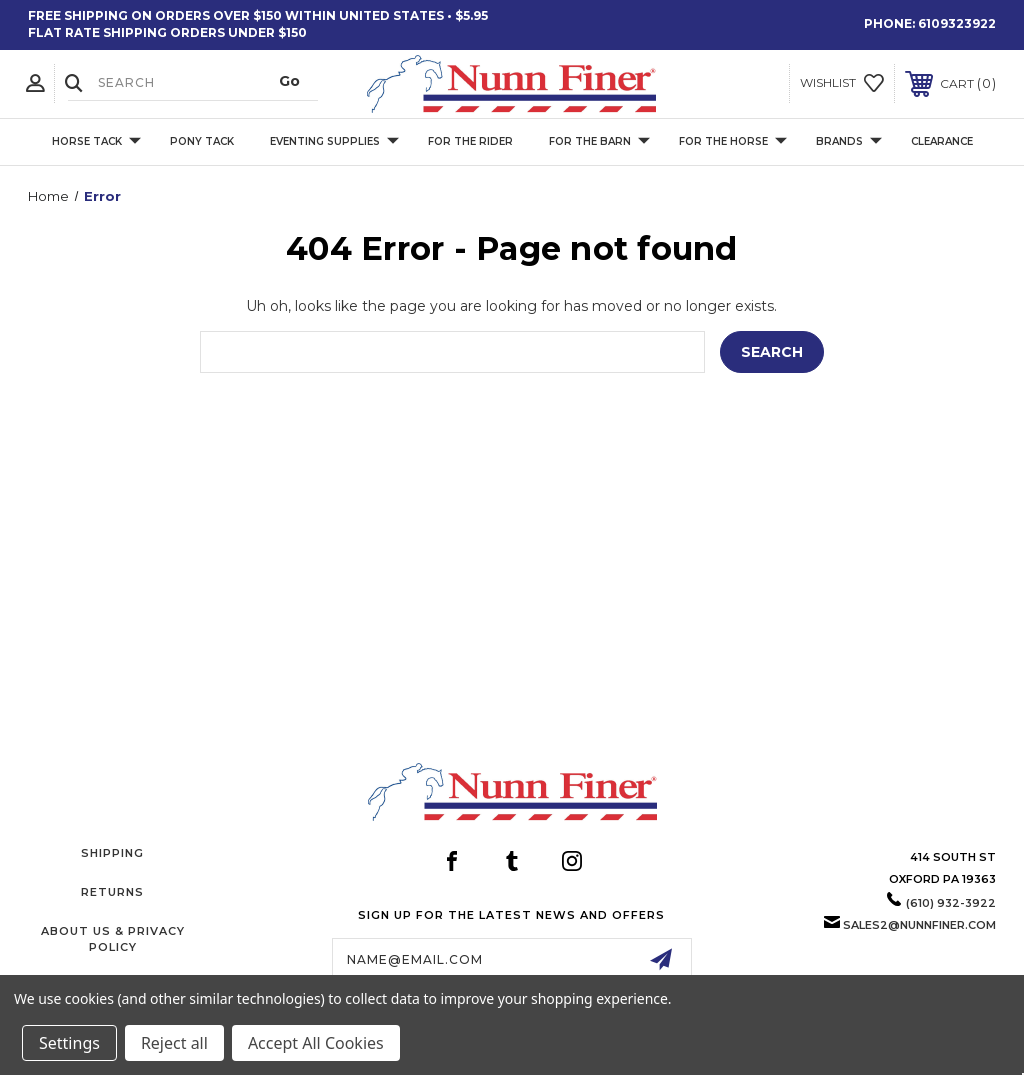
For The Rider (470, 141)
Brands (849, 141)
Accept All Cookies (316, 1043)
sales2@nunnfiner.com (919, 925)
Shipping (112, 853)
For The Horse (733, 141)
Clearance (942, 141)
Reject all (174, 1043)
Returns (112, 892)
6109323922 (957, 23)
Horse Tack (96, 141)
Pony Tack (202, 141)
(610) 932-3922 (951, 903)
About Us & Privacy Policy (113, 938)
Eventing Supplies (334, 141)
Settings (69, 1043)
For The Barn (599, 141)
